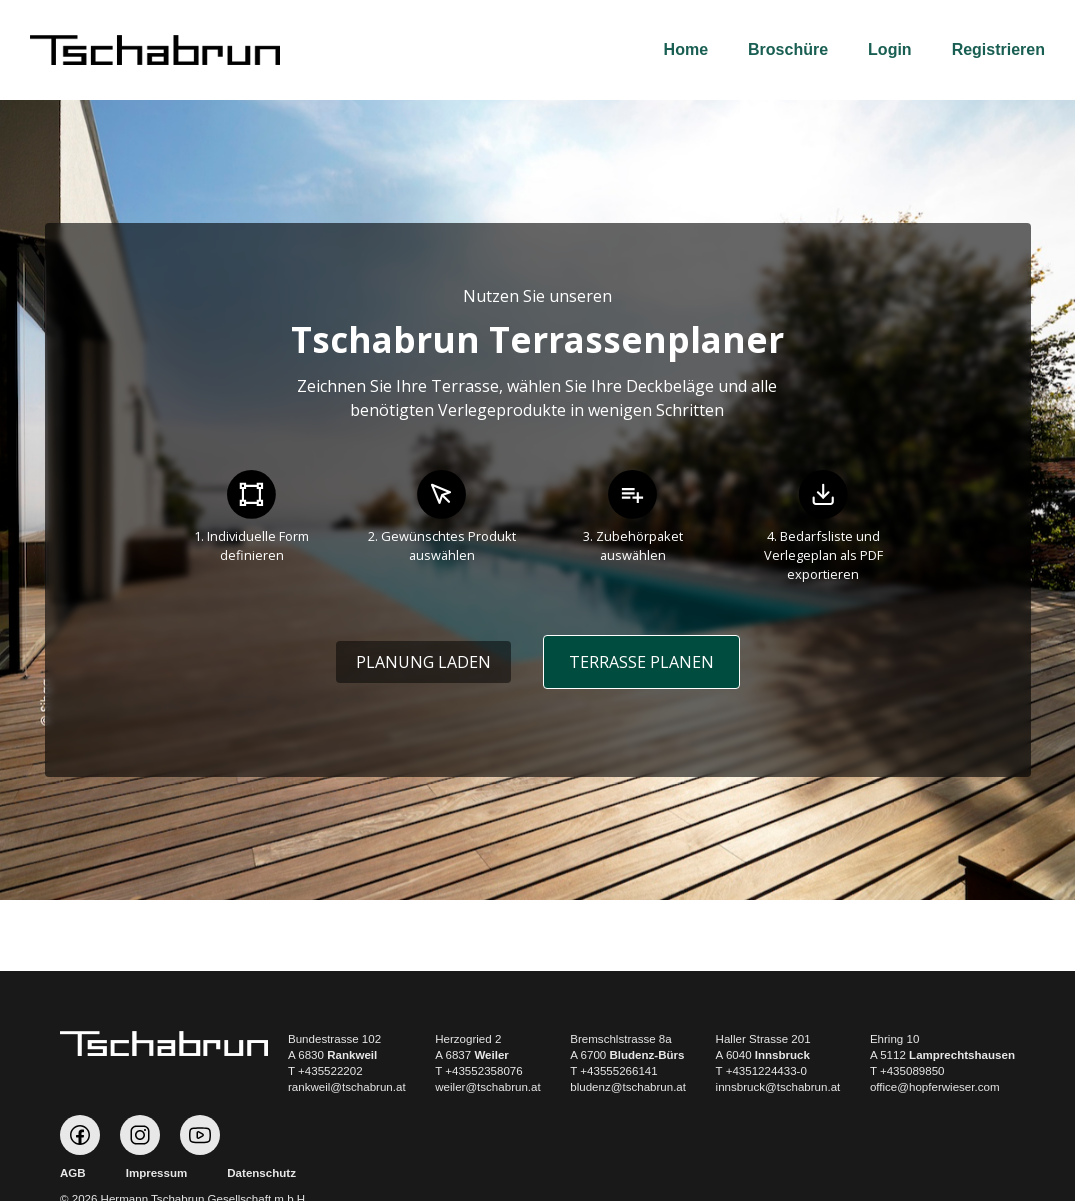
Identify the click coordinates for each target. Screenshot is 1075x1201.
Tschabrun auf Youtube (200, 1135)
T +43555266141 (613, 1071)
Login (890, 49)
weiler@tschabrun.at (487, 1087)
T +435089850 (907, 1071)
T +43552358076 (478, 1071)
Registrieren (998, 49)
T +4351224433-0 (761, 1071)
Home (686, 49)
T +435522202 (325, 1071)
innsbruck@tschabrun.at (778, 1087)
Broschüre (788, 49)
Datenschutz (261, 1173)
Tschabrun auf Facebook (80, 1135)
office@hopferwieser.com (935, 1087)
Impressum (157, 1173)
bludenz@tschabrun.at (628, 1087)
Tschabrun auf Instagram (140, 1135)
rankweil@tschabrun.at (347, 1087)
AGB (73, 1173)
